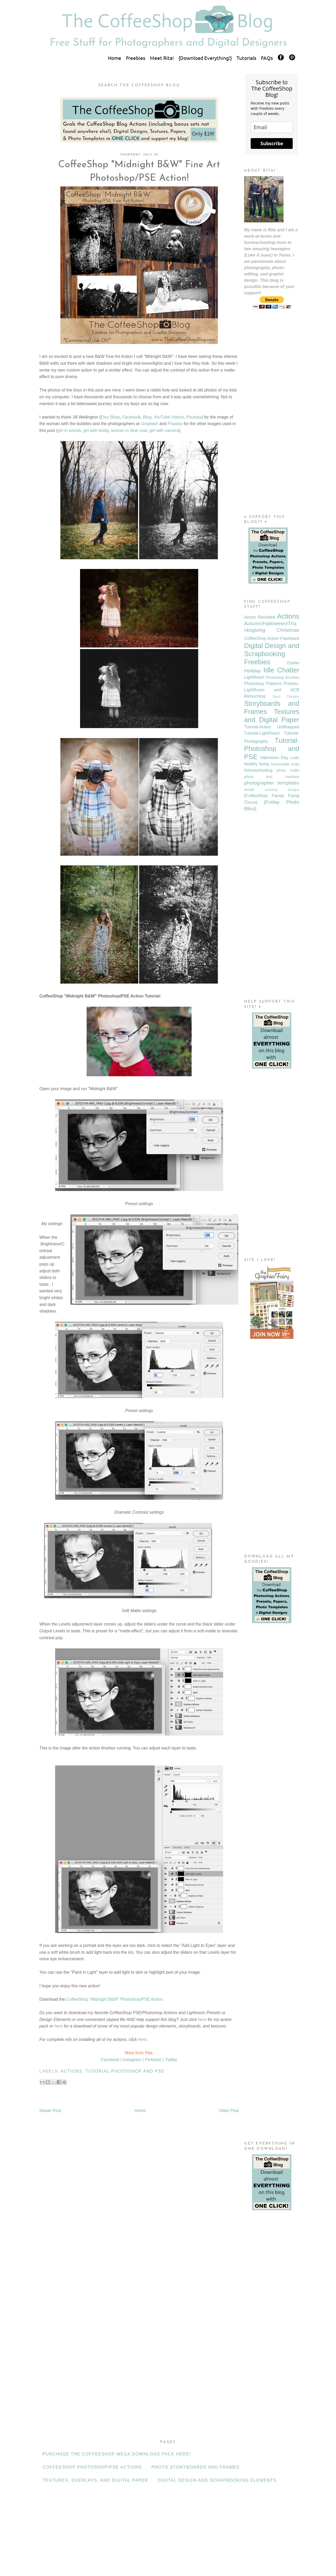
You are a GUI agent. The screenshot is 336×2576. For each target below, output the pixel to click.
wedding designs (282, 790)
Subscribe (271, 143)
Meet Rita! (162, 58)
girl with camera (164, 430)
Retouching (254, 696)
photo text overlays (271, 777)
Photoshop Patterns (263, 683)
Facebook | (111, 2059)
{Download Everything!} (205, 58)
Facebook (131, 417)
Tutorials (246, 58)
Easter (293, 663)
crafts (294, 758)
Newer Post (50, 2110)
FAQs (267, 58)
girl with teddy (96, 430)
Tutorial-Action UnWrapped (271, 727)
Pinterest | (154, 2059)
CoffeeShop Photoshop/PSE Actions (92, 2467)
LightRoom (254, 677)
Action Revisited (259, 617)
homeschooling (258, 770)
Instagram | (133, 2059)
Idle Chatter (281, 670)
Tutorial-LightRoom (262, 733)
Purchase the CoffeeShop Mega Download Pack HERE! (117, 2454)
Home (114, 58)
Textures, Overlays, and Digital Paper (95, 2480)
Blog (147, 417)
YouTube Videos (169, 417)
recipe (249, 789)
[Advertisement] (271, 422)
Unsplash (149, 423)
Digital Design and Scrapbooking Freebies (271, 654)
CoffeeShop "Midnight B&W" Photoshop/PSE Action (114, 1999)
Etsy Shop (110, 417)
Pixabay (193, 417)
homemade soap (285, 764)
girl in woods (69, 430)
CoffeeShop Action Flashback (271, 638)
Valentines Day (274, 757)
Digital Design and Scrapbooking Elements (217, 2480)
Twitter (171, 2059)
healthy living (256, 764)
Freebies (135, 58)
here (202, 2019)
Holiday (252, 670)
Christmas (288, 630)
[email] (272, 127)
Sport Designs (285, 696)
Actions (71, 2071)
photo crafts (287, 770)
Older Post (229, 2110)
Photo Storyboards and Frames (195, 2467)
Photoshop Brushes (282, 677)
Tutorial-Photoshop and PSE (124, 2071)
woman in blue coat (129, 430)
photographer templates (271, 783)
